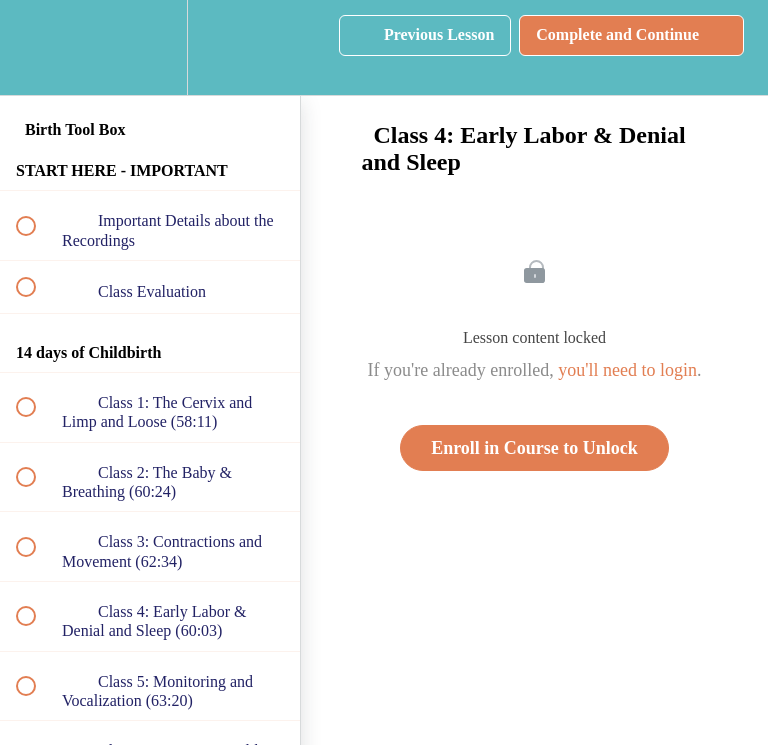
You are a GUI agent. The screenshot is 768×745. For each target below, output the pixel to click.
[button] (37, 47)
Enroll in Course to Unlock (534, 448)
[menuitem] (150, 47)
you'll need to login (627, 370)
